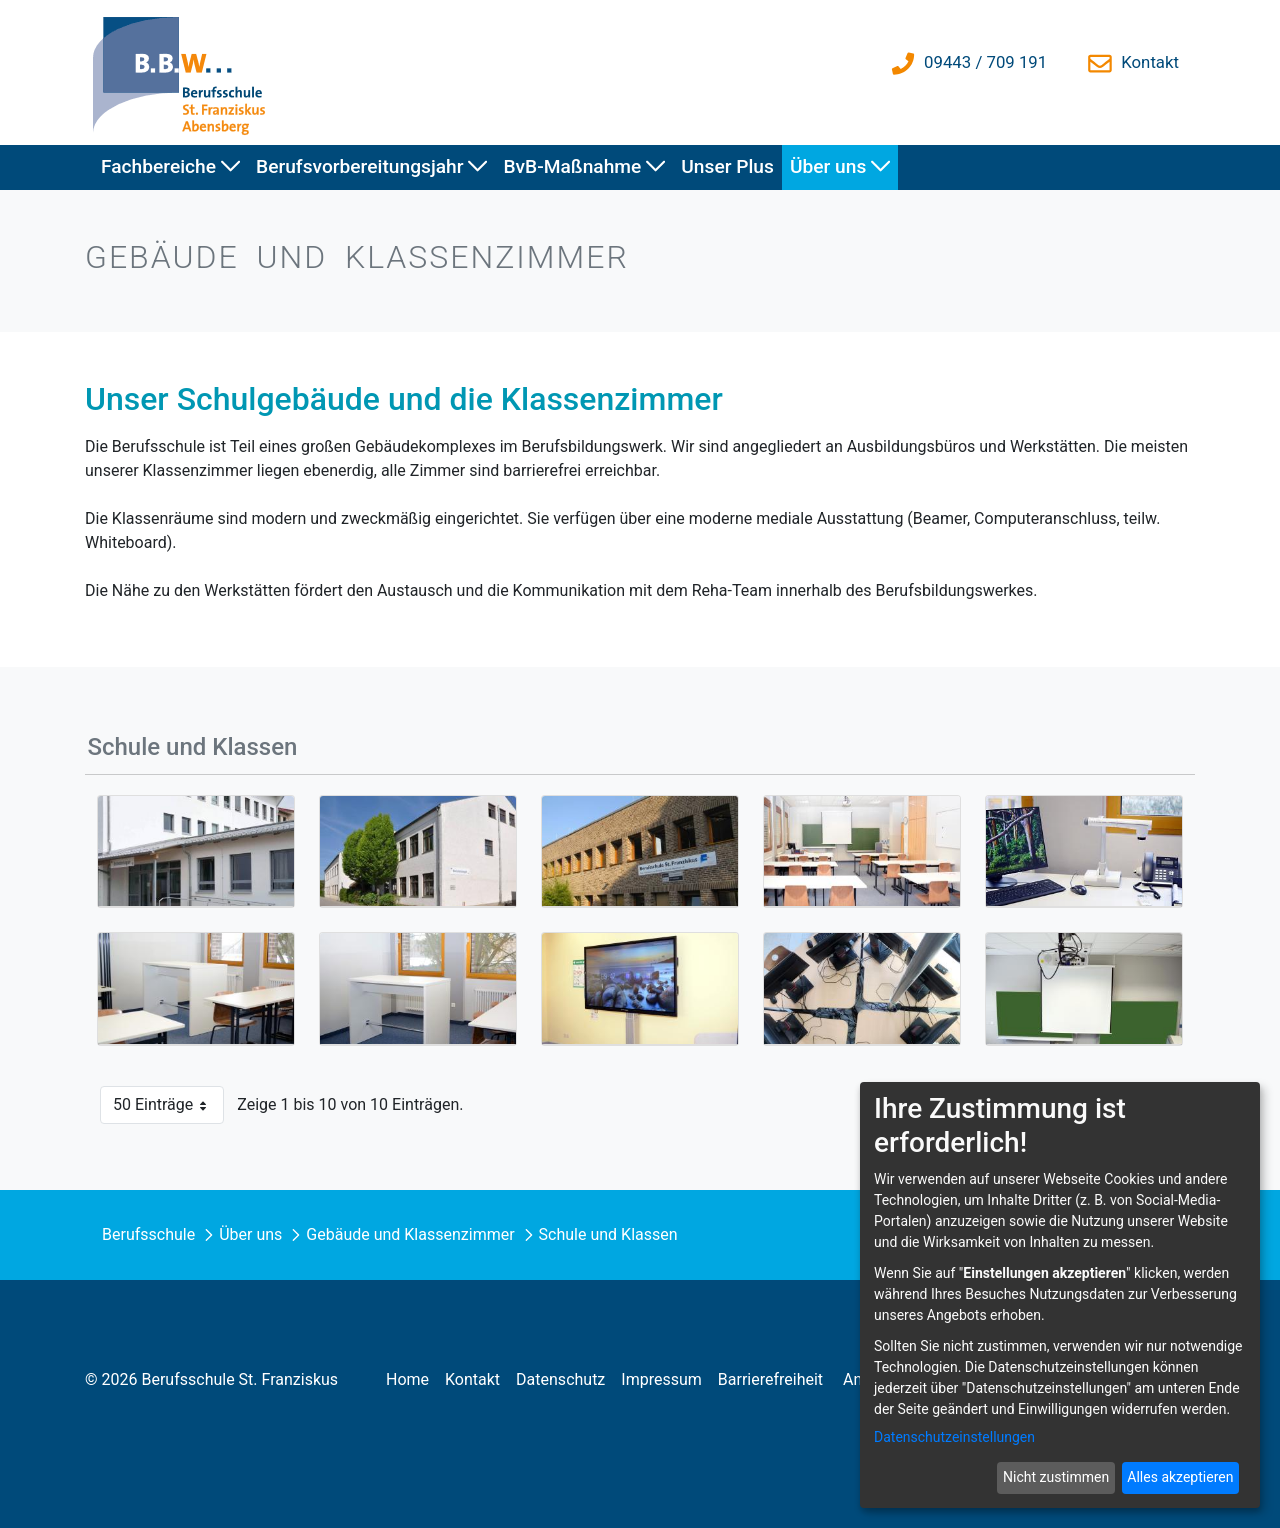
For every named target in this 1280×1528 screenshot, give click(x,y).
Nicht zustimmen (1056, 1477)
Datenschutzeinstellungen (954, 1437)
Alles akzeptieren (1180, 1477)
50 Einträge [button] (168, 1109)
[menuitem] (170, 167)
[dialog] (1060, 1295)
